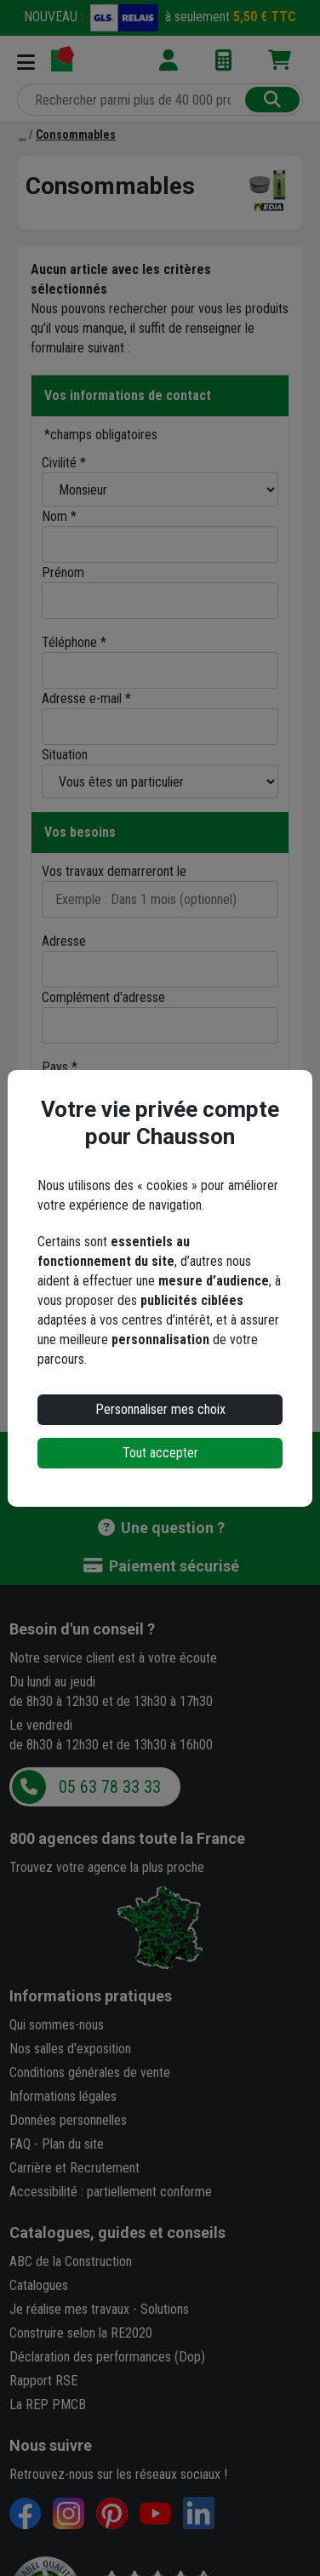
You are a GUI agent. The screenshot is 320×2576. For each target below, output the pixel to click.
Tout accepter (160, 1453)
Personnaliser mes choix (160, 1409)
